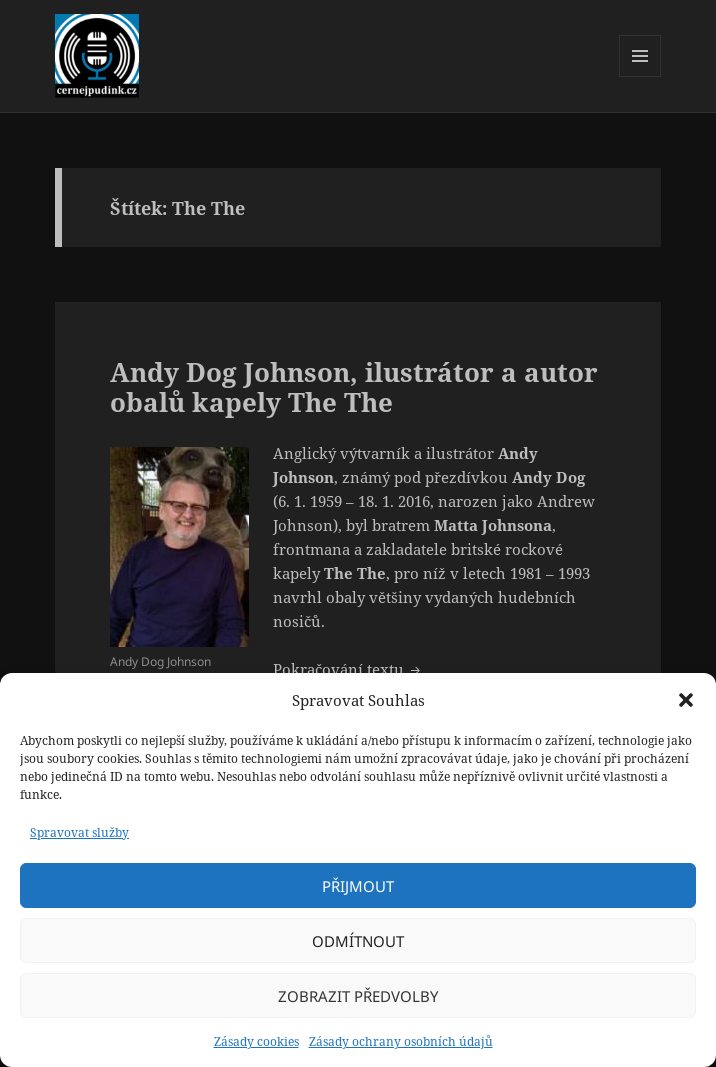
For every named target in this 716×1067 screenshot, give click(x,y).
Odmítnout (358, 941)
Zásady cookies (256, 1041)
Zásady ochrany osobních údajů (401, 1041)
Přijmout (358, 886)
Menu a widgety (640, 76)
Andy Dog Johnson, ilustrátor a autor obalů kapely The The (354, 387)
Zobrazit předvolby (358, 996)
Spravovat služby (79, 832)
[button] (686, 700)
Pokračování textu (348, 669)
